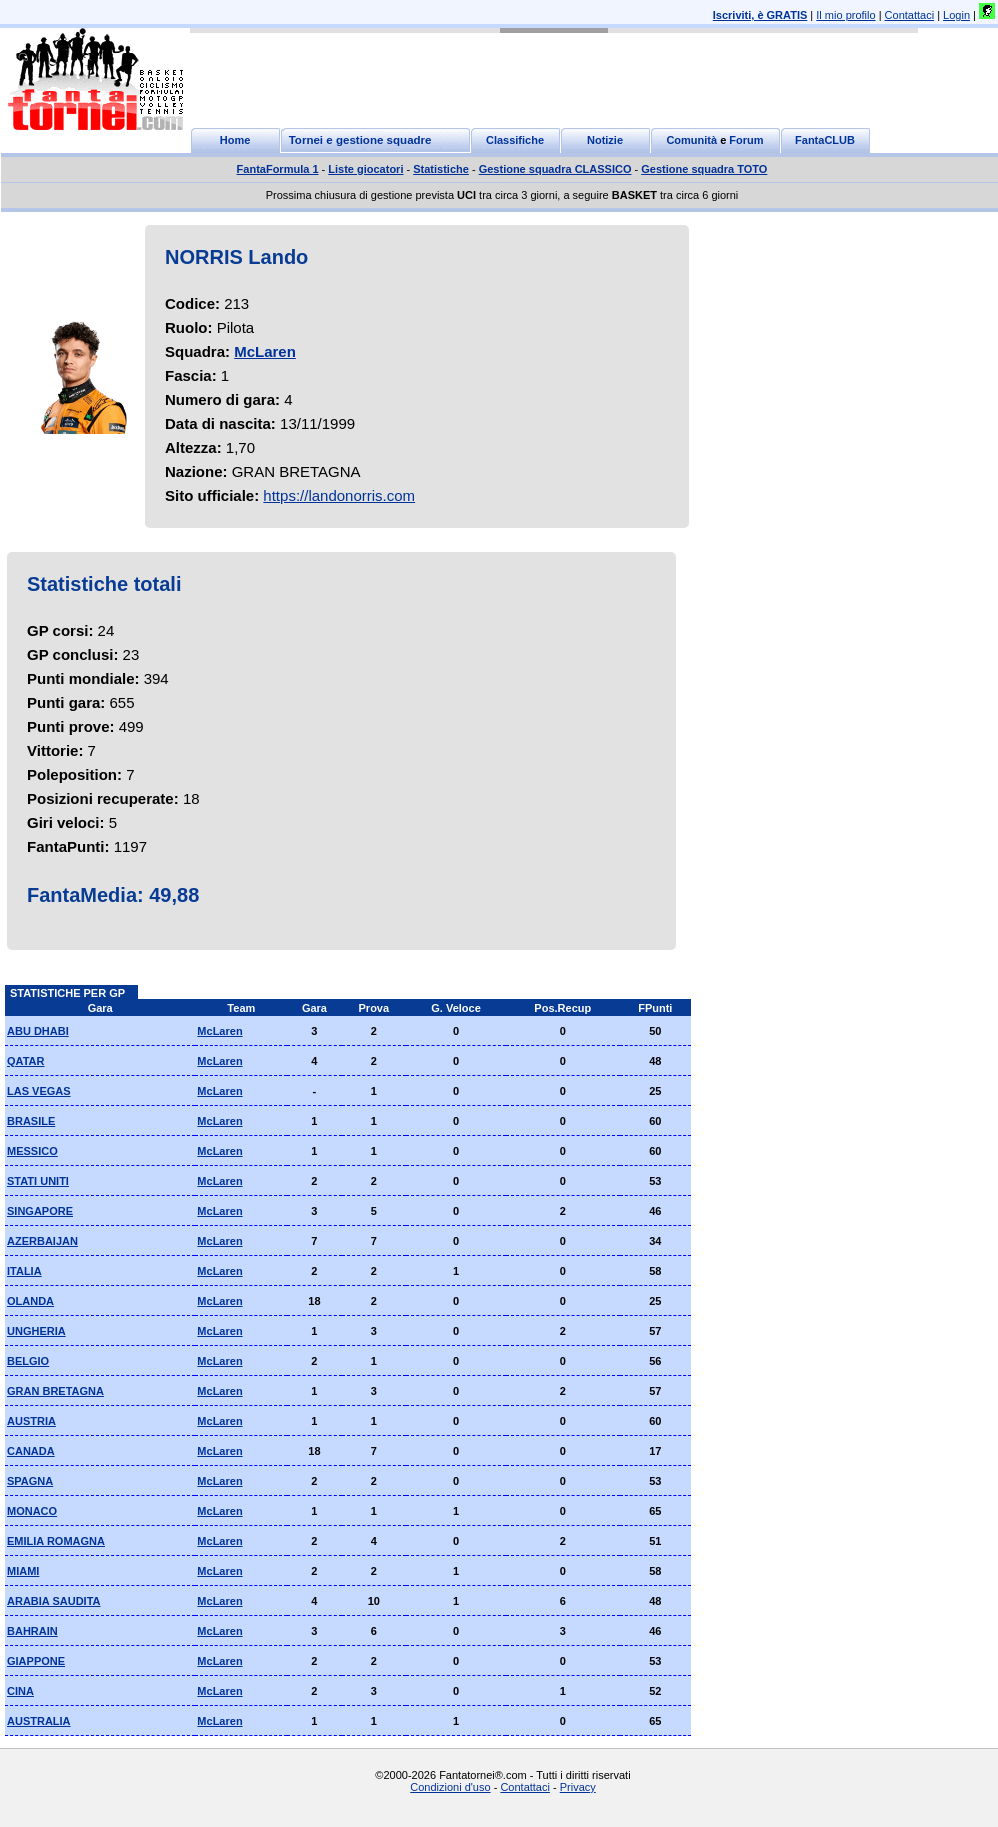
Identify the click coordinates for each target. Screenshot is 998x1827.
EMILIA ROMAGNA (56, 1541)
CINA (20, 1691)
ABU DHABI (38, 1031)
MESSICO (32, 1151)
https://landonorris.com (339, 495)
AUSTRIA (31, 1421)
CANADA (31, 1451)
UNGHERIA (36, 1331)
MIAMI (23, 1571)
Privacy (578, 1787)
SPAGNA (30, 1481)
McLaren (265, 351)
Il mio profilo (845, 15)
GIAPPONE (36, 1661)
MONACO (32, 1511)
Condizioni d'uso (450, 1787)
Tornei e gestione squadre (360, 140)
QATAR (25, 1061)
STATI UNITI (38, 1181)
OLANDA (30, 1301)
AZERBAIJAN (42, 1241)
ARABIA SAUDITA (54, 1601)
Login (956, 15)
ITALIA (24, 1271)
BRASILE (31, 1121)
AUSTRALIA (39, 1721)
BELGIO (28, 1361)
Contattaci (910, 15)
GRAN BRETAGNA (55, 1391)
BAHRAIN (32, 1631)
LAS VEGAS (39, 1091)
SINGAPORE (40, 1211)
